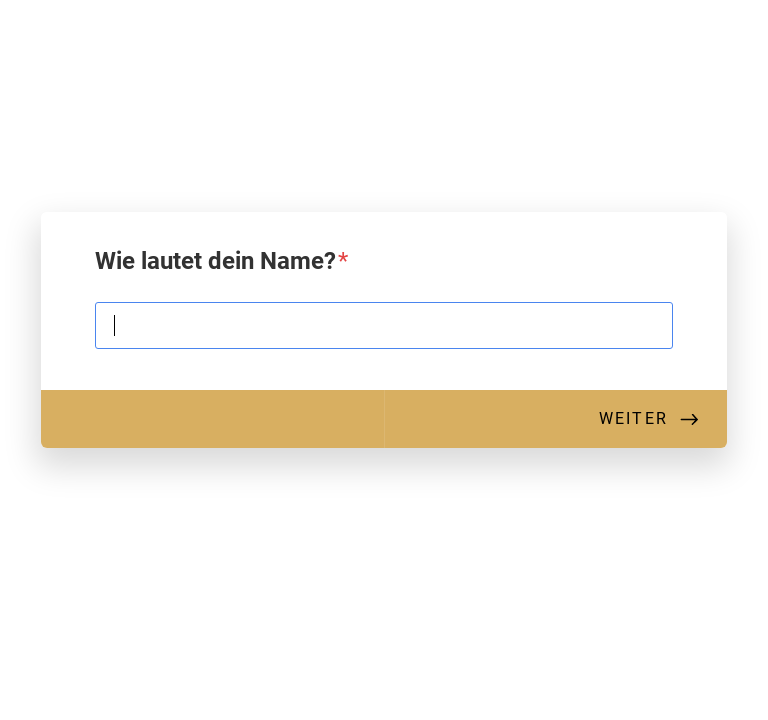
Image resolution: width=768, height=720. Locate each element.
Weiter (633, 418)
